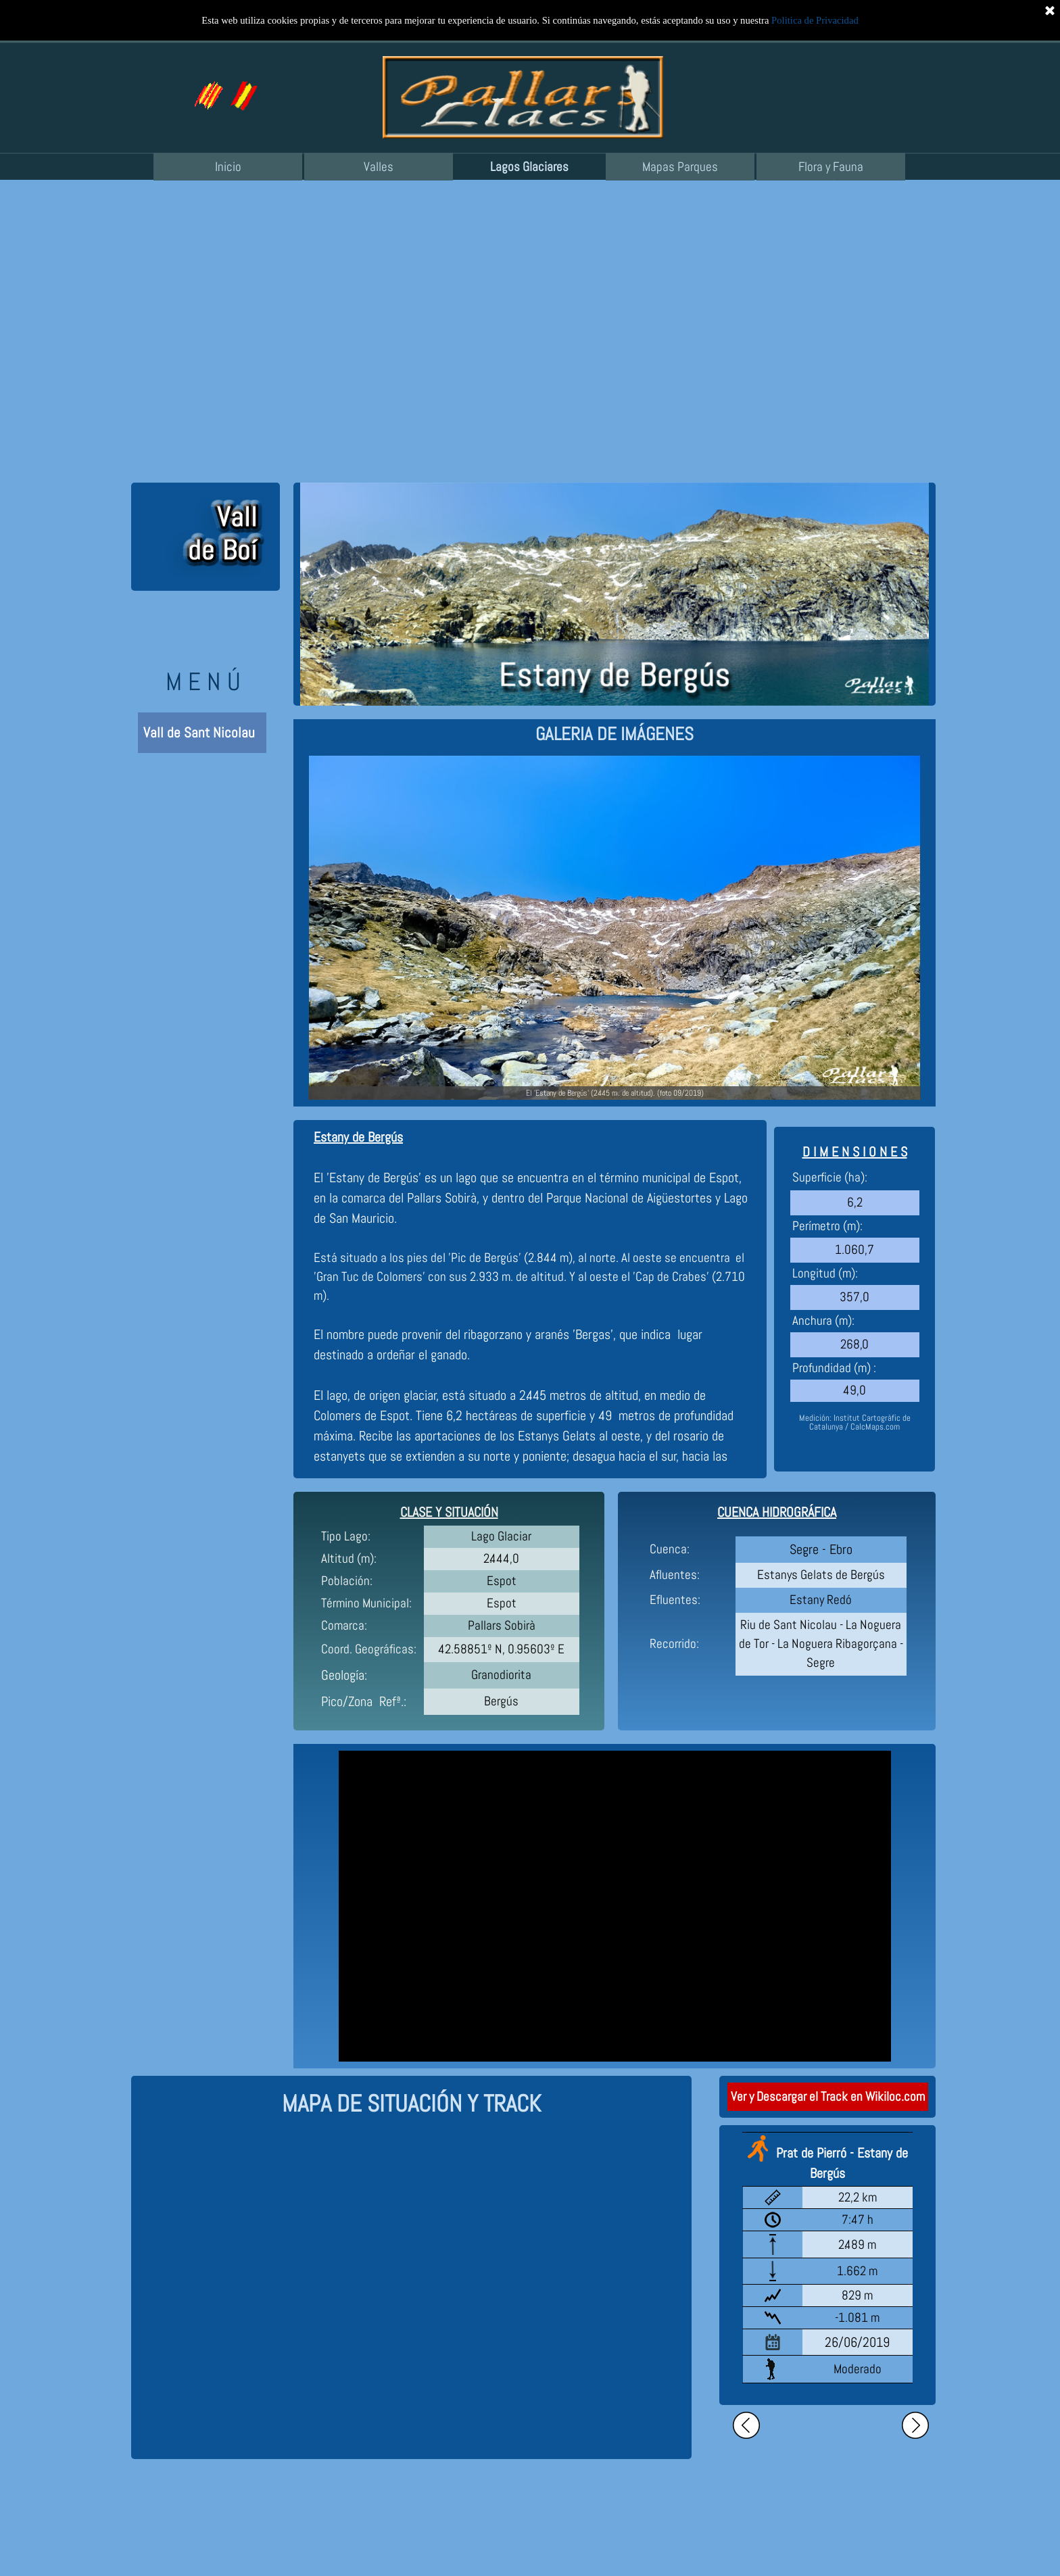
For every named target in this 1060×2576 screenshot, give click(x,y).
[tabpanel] (614, 734)
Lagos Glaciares (529, 167)
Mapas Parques (680, 167)
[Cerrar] (1050, 10)
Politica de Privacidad (815, 20)
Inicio (228, 167)
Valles (378, 167)
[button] (243, 86)
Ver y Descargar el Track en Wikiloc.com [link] (828, 2097)
